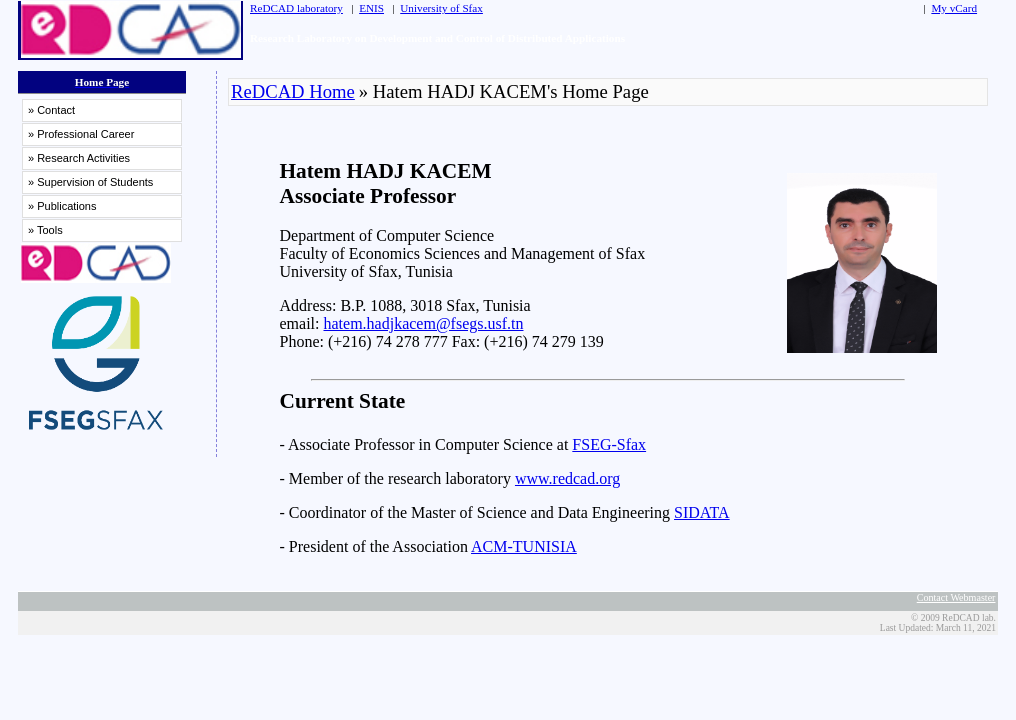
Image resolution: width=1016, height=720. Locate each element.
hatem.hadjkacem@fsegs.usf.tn (423, 323)
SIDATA (702, 512)
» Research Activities (79, 158)
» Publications (62, 206)
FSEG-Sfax (609, 444)
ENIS (371, 8)
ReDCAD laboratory (296, 8)
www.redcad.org (567, 478)
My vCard (954, 8)
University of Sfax (441, 8)
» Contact (51, 110)
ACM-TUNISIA (524, 546)
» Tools (45, 230)
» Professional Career (81, 134)
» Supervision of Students (90, 182)
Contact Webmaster (956, 597)
